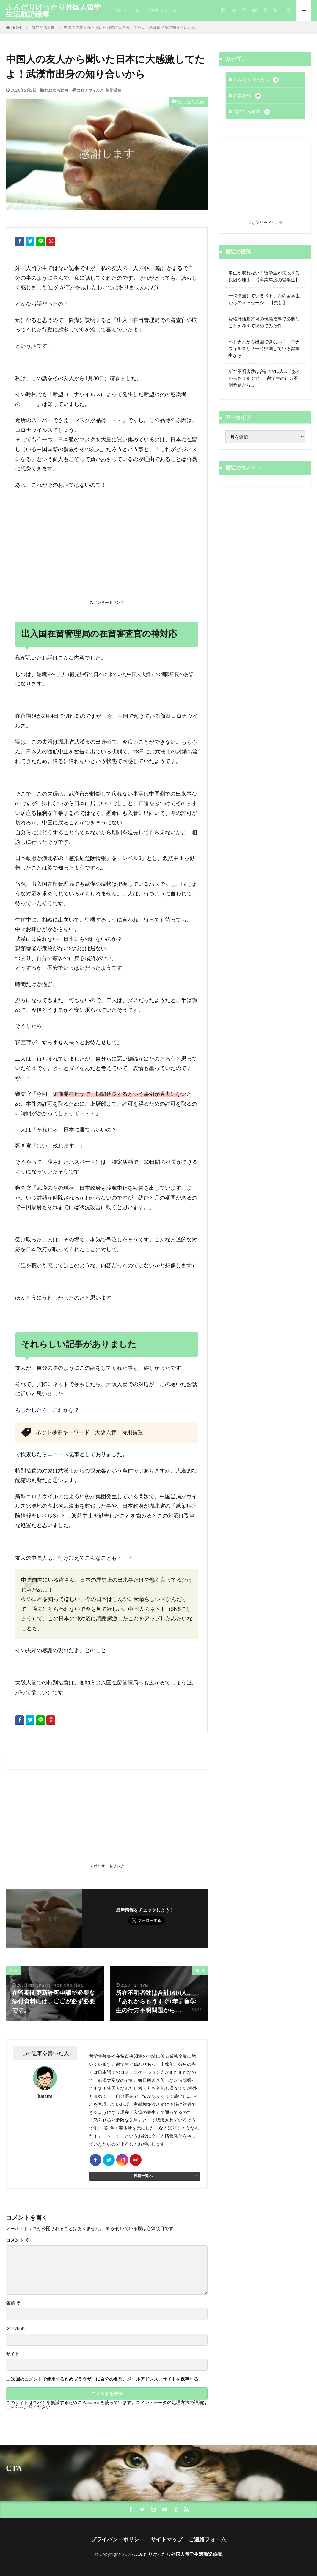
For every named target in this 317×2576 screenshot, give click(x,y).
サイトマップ (166, 2539)
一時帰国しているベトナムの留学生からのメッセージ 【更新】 (264, 299)
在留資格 (247, 96)
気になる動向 (43, 27)
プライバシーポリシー (118, 2539)
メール (15, 2328)
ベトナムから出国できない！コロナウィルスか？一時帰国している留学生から (264, 348)
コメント (17, 2240)
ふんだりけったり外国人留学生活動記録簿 (53, 10)
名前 (13, 2303)
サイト (12, 2353)
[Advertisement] (106, 554)
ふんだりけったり (256, 80)
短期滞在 (113, 90)
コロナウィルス (90, 90)
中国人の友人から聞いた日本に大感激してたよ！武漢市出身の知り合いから (129, 27)
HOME (17, 27)
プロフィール (126, 10)
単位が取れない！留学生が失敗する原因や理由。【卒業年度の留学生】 (264, 276)
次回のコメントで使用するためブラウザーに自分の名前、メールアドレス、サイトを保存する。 (107, 2379)
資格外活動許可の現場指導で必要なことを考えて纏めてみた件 (264, 322)
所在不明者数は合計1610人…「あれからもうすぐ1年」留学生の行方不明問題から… (264, 378)
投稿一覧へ (143, 2175)
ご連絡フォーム (161, 10)
